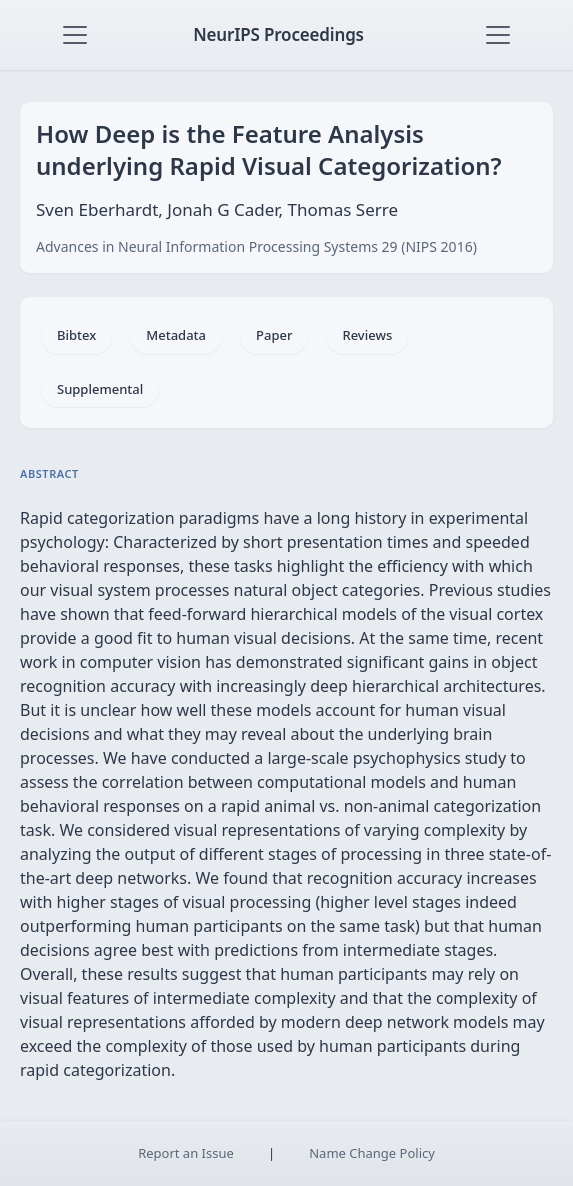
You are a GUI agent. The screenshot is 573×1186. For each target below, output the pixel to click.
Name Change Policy (372, 1153)
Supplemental (100, 389)
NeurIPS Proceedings (278, 34)
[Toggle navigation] (75, 35)
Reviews (367, 335)
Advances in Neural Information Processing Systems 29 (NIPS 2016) (256, 246)
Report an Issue (186, 1153)
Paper (274, 335)
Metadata (176, 335)
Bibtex (76, 335)
